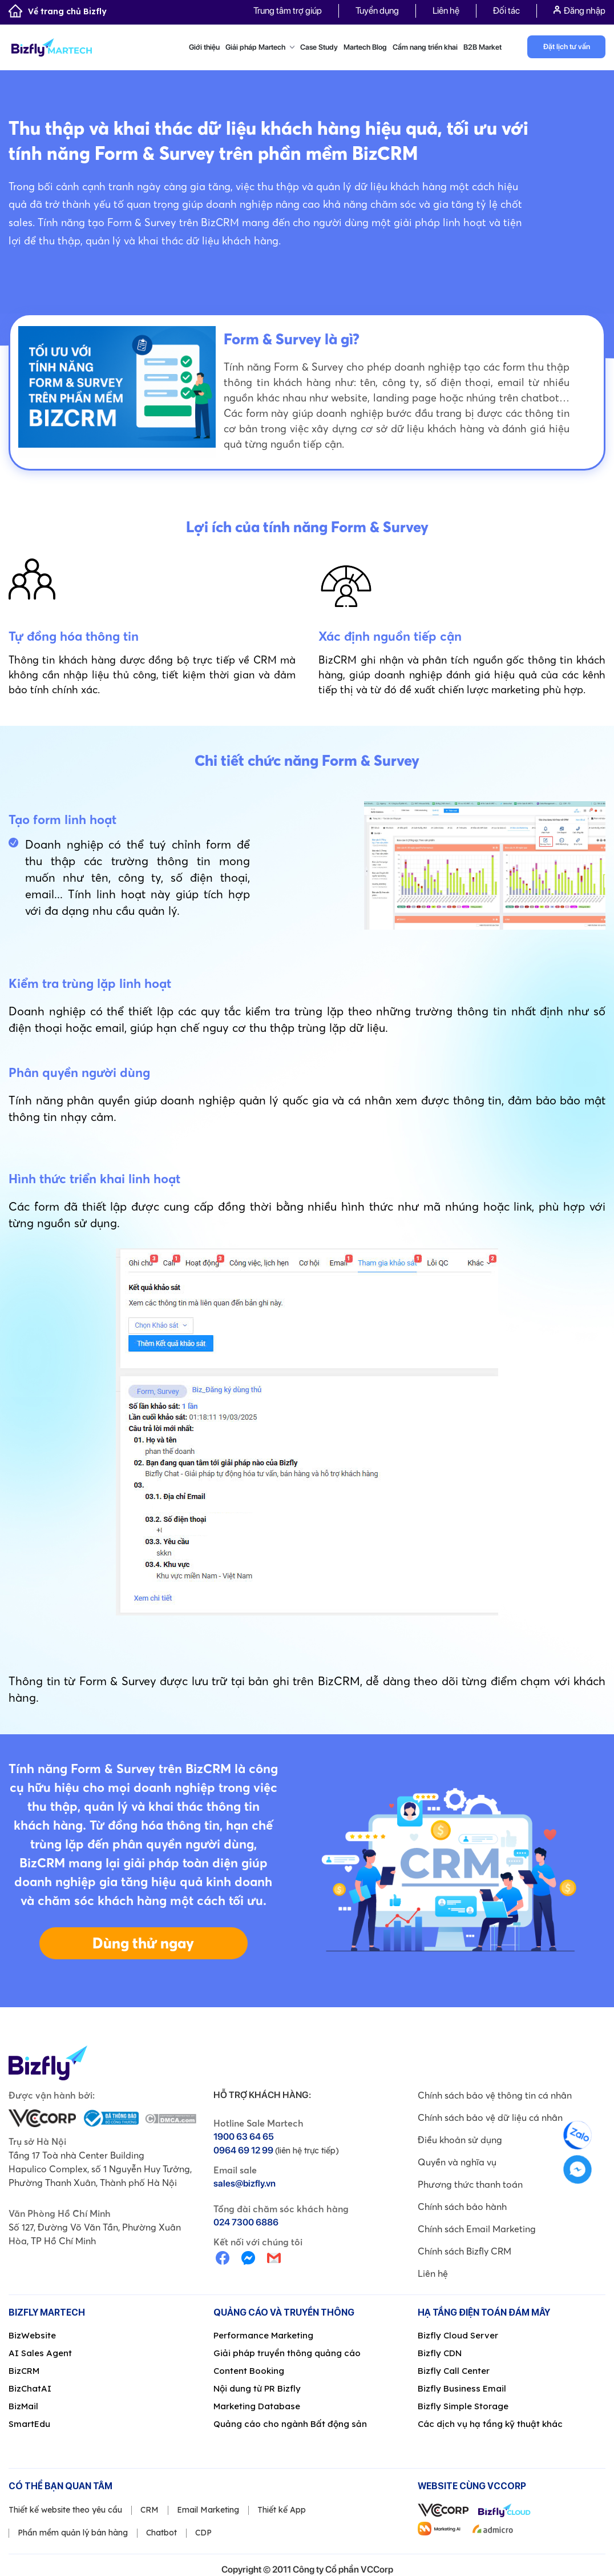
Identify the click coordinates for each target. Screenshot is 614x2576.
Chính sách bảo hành (462, 2206)
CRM (149, 2510)
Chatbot (161, 2532)
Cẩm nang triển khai (425, 47)
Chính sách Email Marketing (477, 2229)
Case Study (319, 47)
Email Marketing (208, 2510)
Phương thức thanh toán (470, 2184)
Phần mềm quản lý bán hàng (73, 2532)
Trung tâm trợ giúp (287, 10)
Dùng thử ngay (143, 1943)
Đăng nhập (579, 10)
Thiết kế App (281, 2510)
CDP (203, 2532)
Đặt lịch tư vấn (566, 46)
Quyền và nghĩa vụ (457, 2162)
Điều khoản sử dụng (460, 2139)
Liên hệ (446, 10)
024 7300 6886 (245, 2222)
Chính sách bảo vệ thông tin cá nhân (495, 2095)
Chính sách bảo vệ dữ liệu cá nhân (490, 2117)
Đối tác (506, 10)
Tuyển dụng (377, 10)
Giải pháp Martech (259, 47)
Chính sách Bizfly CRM (464, 2251)
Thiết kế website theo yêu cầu (65, 2510)
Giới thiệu (204, 47)
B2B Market (482, 47)
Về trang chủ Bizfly (58, 11)
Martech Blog (365, 47)
